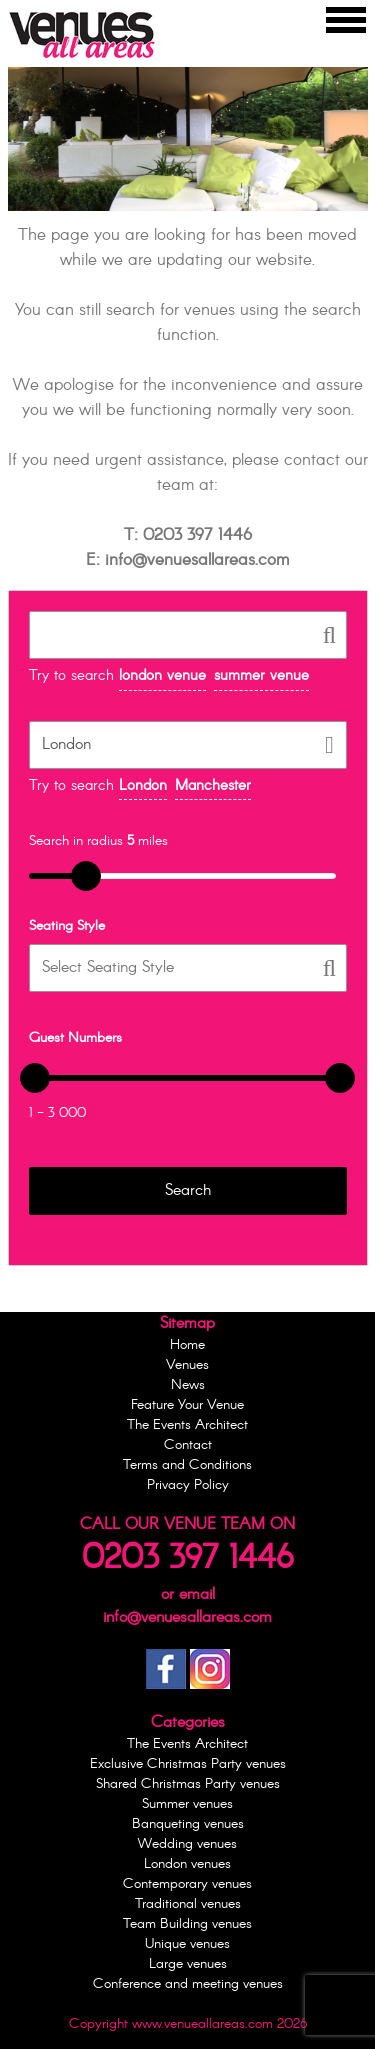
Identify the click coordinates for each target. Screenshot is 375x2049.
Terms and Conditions (187, 1465)
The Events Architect (187, 1425)
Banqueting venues (188, 1824)
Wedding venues (187, 1844)
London (143, 786)
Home (187, 1345)
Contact (188, 1445)
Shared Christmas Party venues (188, 1784)
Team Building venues (187, 1924)
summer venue (261, 676)
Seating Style (67, 926)
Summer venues (187, 1804)
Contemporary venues (187, 1884)
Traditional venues (188, 1904)
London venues (187, 1864)
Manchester (213, 786)
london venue (162, 676)
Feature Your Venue (187, 1405)
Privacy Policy (188, 1485)
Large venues (188, 1964)
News (188, 1385)
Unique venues (187, 1944)
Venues (187, 1365)
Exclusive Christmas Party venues (188, 1764)
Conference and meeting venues (188, 1984)
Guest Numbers (75, 1038)
